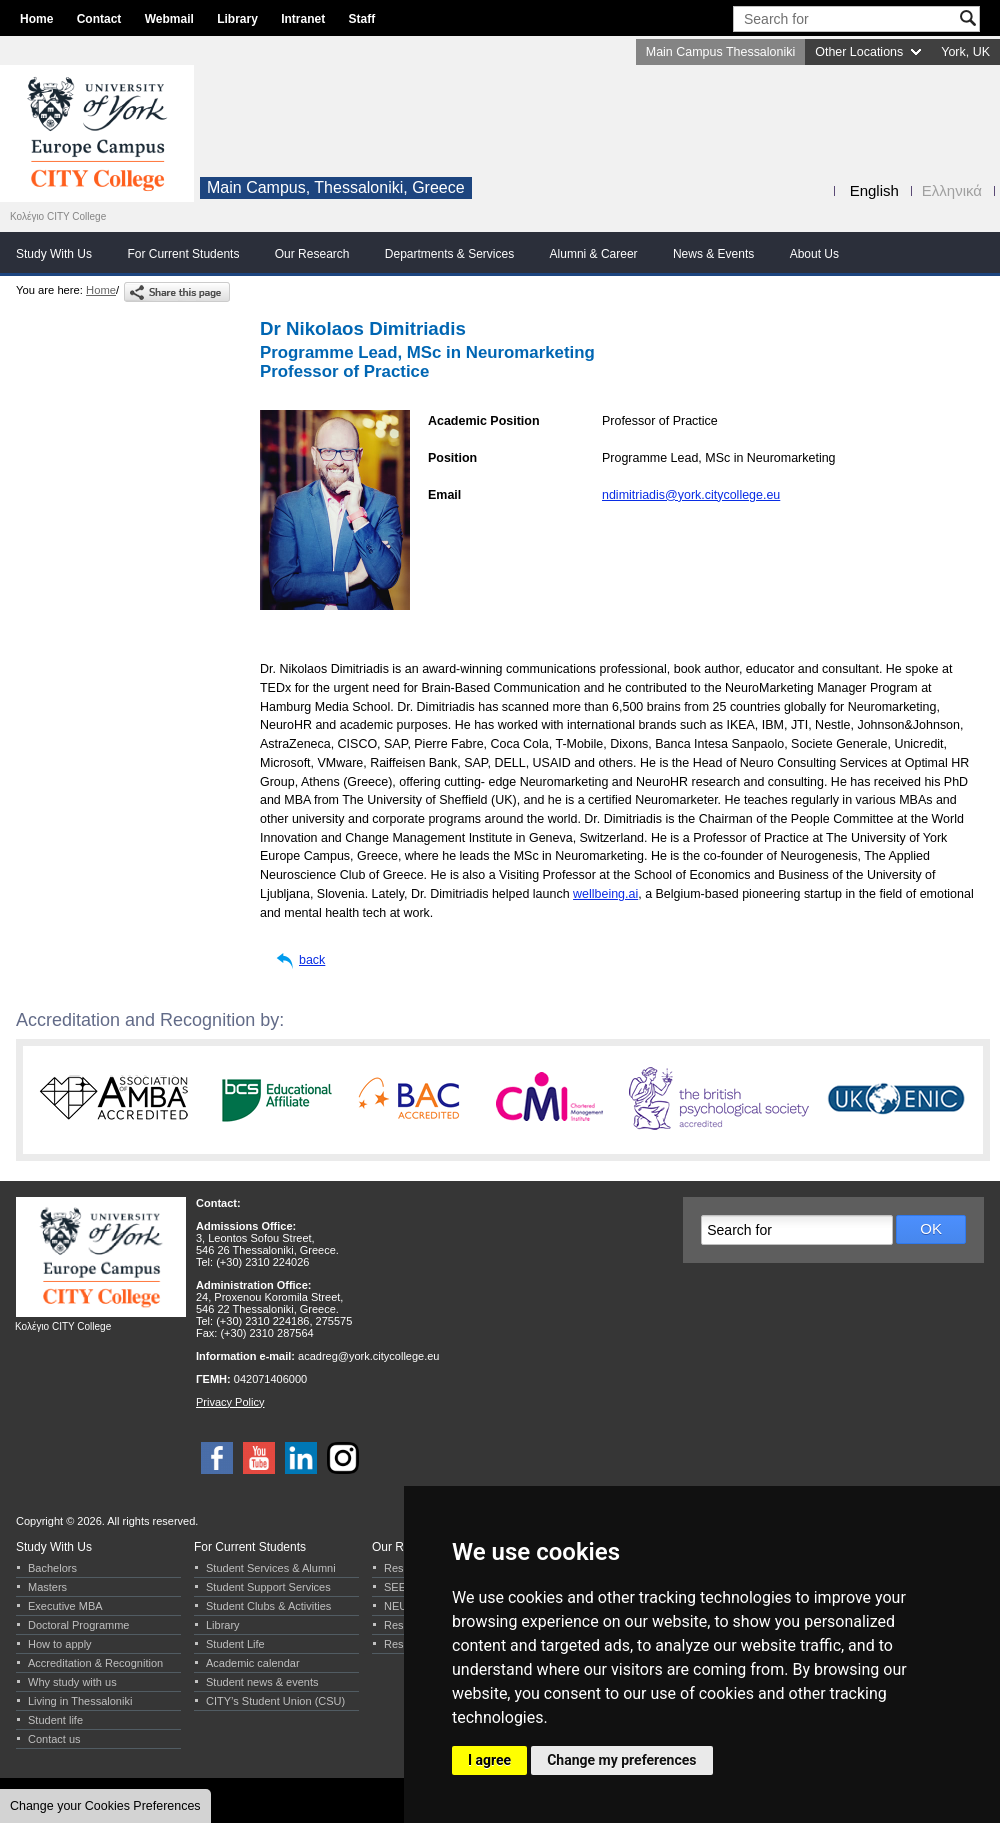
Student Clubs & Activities (268, 1606)
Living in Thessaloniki (80, 1701)
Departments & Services (449, 254)
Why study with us (72, 1682)
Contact (99, 19)
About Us (814, 254)
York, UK (965, 52)
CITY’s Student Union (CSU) (275, 1701)
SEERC (403, 1587)
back (312, 960)
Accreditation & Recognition (95, 1663)
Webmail (169, 19)
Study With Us (54, 254)
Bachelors (52, 1568)
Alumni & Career (594, 254)
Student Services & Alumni (271, 1568)
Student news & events (262, 1682)
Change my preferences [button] (621, 1760)
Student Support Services (268, 1587)
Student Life (235, 1644)
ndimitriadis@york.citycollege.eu (691, 495)
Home (36, 19)
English (874, 190)
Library (237, 19)
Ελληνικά (952, 190)
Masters (47, 1587)
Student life (55, 1720)
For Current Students (183, 254)
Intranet (303, 19)
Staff (362, 19)
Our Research (312, 254)
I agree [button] (489, 1760)
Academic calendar (253, 1663)
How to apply (60, 1644)
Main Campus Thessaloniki (720, 52)
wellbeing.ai (605, 894)
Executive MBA (65, 1606)
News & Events (713, 254)
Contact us (54, 1739)
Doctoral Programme (78, 1625)
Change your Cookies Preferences (105, 1806)
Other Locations (859, 52)
